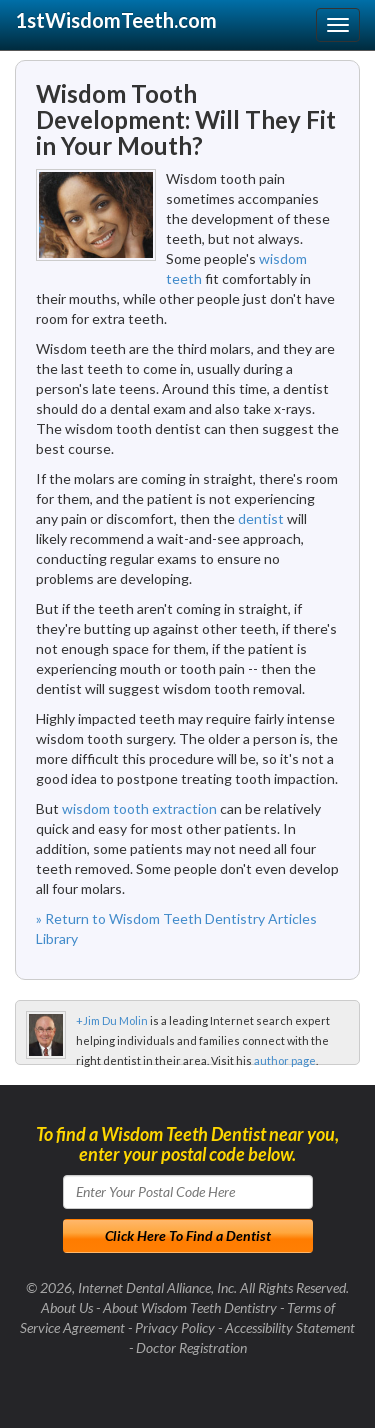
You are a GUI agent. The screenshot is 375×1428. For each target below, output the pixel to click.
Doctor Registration (191, 1347)
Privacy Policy (175, 1327)
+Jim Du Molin (112, 1020)
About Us (67, 1307)
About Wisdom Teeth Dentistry (190, 1307)
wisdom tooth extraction (139, 808)
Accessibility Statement (290, 1327)
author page (285, 1060)
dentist (261, 518)
